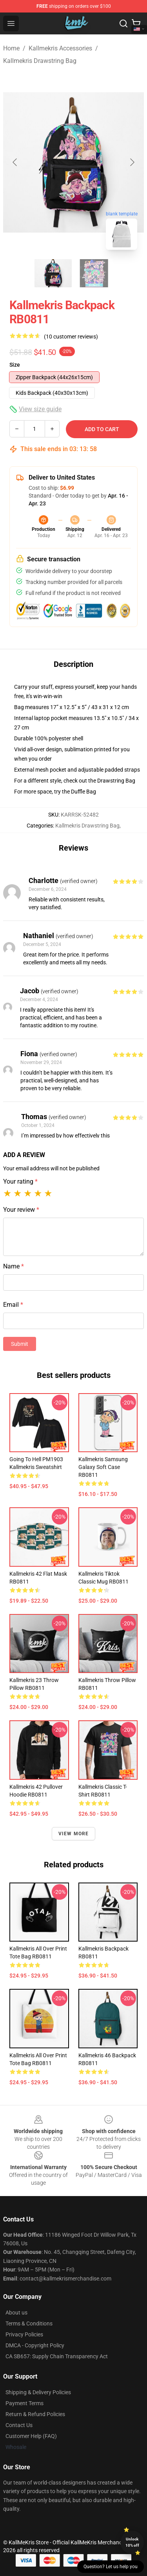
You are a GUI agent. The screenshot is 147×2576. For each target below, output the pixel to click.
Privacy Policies (24, 2334)
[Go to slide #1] (53, 273)
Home (11, 48)
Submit (19, 1344)
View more (73, 1833)
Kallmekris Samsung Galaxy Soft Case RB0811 (103, 1467)
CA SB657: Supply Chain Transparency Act (56, 2356)
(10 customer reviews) (71, 336)
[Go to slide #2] (94, 273)
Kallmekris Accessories (60, 48)
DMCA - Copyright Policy (34, 2345)
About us (16, 2312)
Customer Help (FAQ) (31, 2436)
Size (14, 365)
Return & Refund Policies (35, 2414)
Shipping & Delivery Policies (38, 2392)
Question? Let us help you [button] (110, 2566)
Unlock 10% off (132, 2542)
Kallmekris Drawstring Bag (39, 60)
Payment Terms (24, 2403)
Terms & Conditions (29, 2323)
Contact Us (19, 2425)
